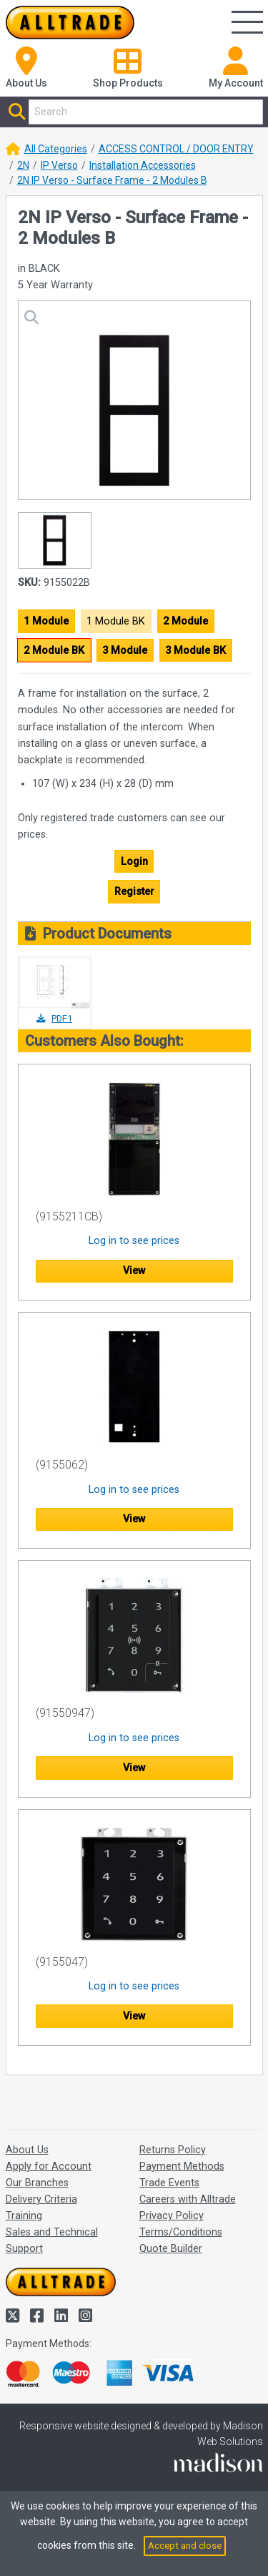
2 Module (185, 621)
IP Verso (59, 165)
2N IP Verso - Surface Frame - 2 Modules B (112, 180)
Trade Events (169, 2183)
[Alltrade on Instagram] (85, 2316)
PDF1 (54, 1018)
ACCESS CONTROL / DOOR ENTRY (176, 149)
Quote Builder (170, 2249)
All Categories (55, 149)
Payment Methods (181, 2166)
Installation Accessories (142, 165)
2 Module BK (54, 651)
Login (134, 862)
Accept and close (185, 2545)
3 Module (124, 651)
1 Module (46, 621)
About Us (27, 2150)
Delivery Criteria (41, 2199)
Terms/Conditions (180, 2232)
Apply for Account (48, 2166)
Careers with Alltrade (187, 2199)
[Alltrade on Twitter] (14, 2316)
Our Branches (37, 2183)
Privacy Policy (171, 2216)
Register (134, 892)
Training (24, 2216)
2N (23, 165)
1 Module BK (115, 621)
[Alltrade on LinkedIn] (62, 2316)
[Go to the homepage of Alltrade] (70, 22)
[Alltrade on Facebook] (38, 2316)
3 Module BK (195, 651)
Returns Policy (172, 2150)
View (134, 1271)
